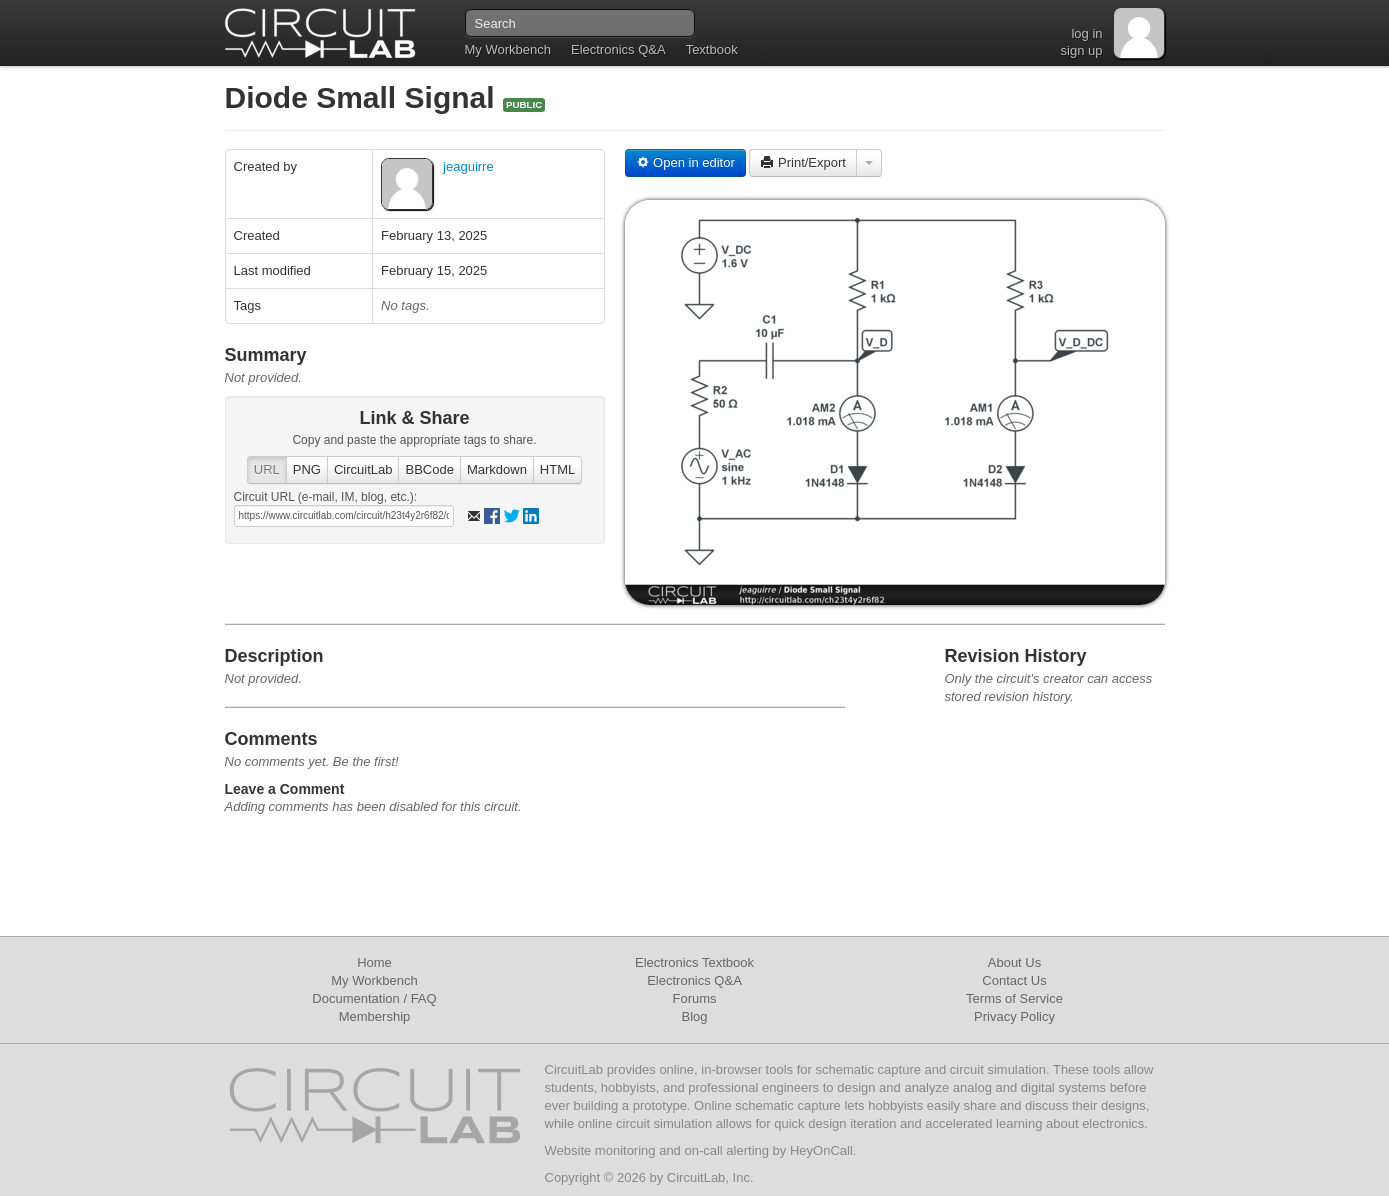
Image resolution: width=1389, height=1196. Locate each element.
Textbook (712, 49)
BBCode (429, 469)
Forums (694, 998)
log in (1086, 33)
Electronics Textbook (694, 962)
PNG (307, 469)
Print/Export (803, 162)
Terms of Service (1014, 998)
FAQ (424, 998)
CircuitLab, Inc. (710, 1177)
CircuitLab (363, 469)
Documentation (355, 998)
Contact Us (1014, 980)
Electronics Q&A (618, 49)
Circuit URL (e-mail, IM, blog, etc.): (326, 497)
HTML (557, 469)
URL (267, 469)
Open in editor (685, 162)
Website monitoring (600, 1150)
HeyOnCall (821, 1150)
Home (374, 962)
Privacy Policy (1014, 1016)
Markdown (497, 469)
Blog (694, 1016)
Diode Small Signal (364, 97)
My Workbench (508, 49)
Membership (375, 1016)
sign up (1082, 50)
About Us (1014, 962)
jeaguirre (468, 166)
